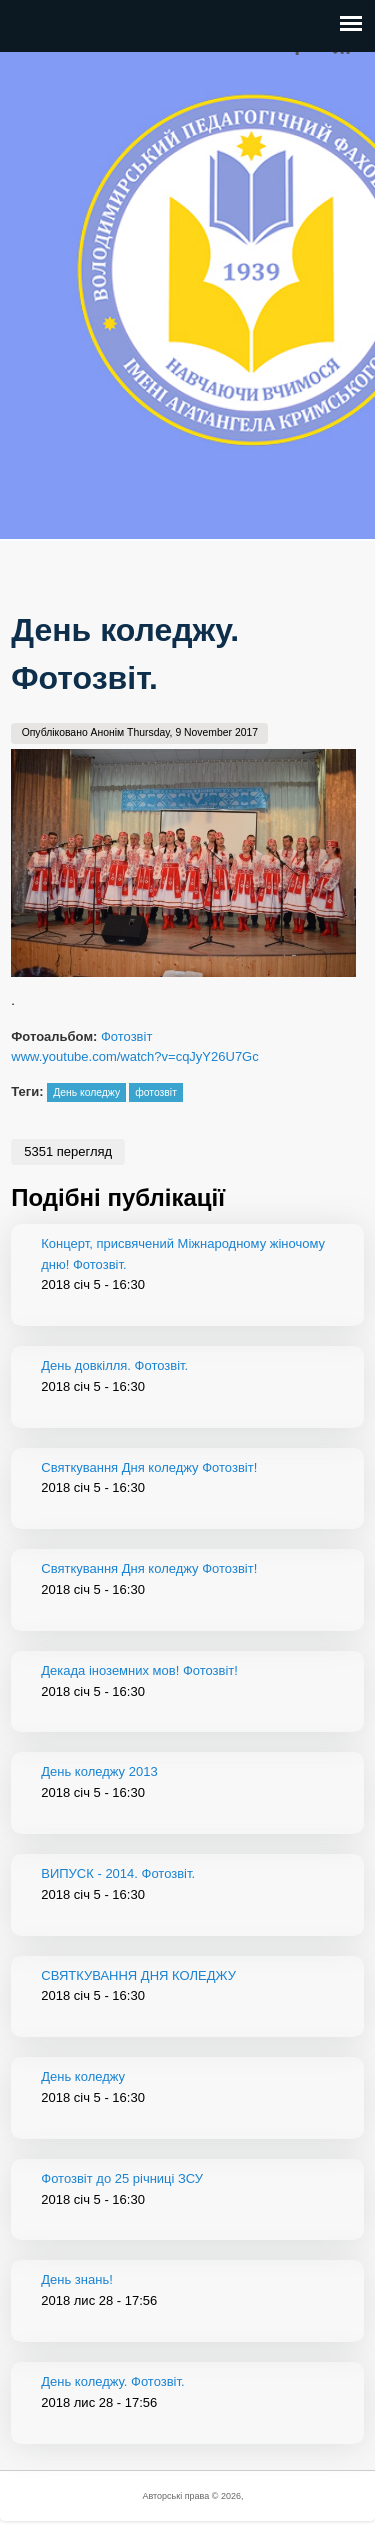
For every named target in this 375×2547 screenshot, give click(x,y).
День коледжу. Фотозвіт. (112, 2381)
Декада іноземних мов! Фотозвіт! (139, 1670)
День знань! (77, 2279)
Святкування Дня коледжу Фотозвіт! (149, 1467)
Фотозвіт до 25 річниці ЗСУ (122, 2178)
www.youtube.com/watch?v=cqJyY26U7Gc (134, 1056)
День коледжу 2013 (99, 1771)
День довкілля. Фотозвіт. (114, 1365)
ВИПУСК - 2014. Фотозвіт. (118, 1873)
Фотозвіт (126, 1036)
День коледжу (86, 1092)
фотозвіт (156, 1092)
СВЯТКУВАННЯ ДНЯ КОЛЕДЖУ (138, 1975)
